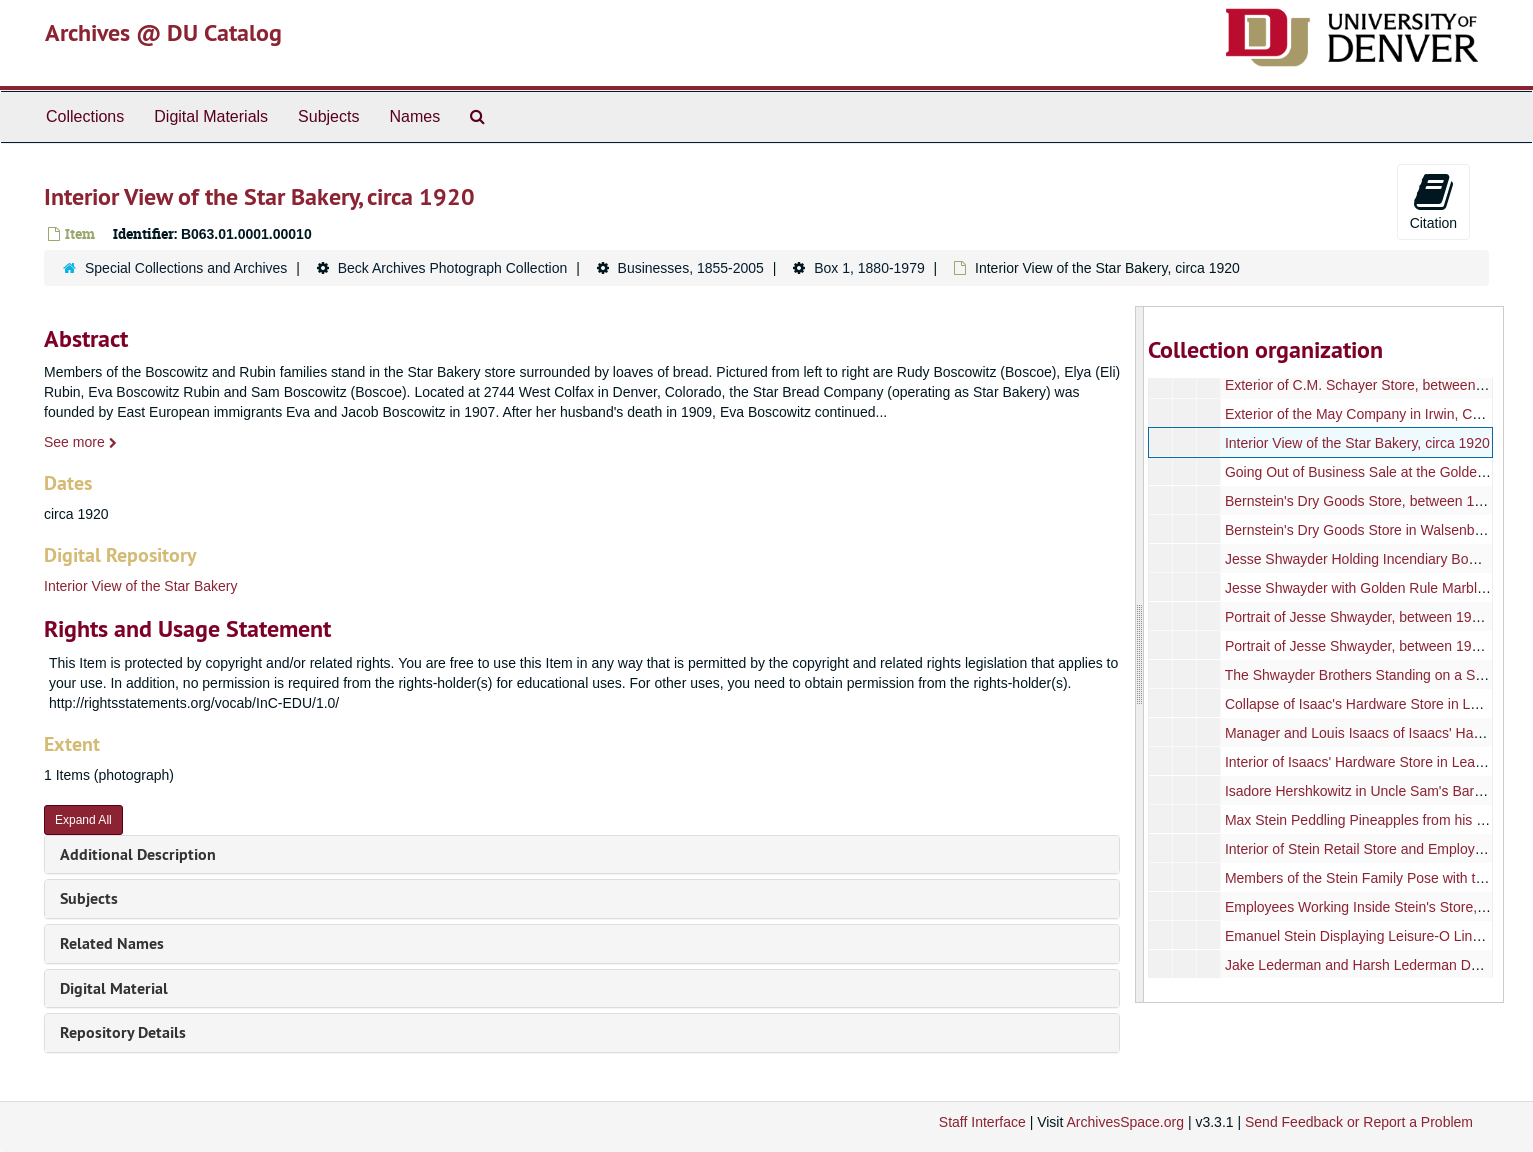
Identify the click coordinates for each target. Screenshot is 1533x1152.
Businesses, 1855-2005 (691, 268)
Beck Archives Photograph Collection (453, 268)
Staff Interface (982, 1122)
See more (80, 442)
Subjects (328, 116)
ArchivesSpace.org (1125, 1122)
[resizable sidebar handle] (1140, 654)
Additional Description (138, 854)
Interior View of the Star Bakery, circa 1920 (1357, 443)
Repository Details (123, 1032)
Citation (1433, 201)
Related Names (112, 943)
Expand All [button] (83, 820)
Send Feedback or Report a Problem (1359, 1122)
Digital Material (114, 988)
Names (414, 116)
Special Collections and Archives (186, 268)
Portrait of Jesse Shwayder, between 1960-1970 (1374, 617)
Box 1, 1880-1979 (869, 268)
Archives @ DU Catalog (163, 32)
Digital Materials (211, 116)
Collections (85, 116)
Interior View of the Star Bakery (141, 586)
